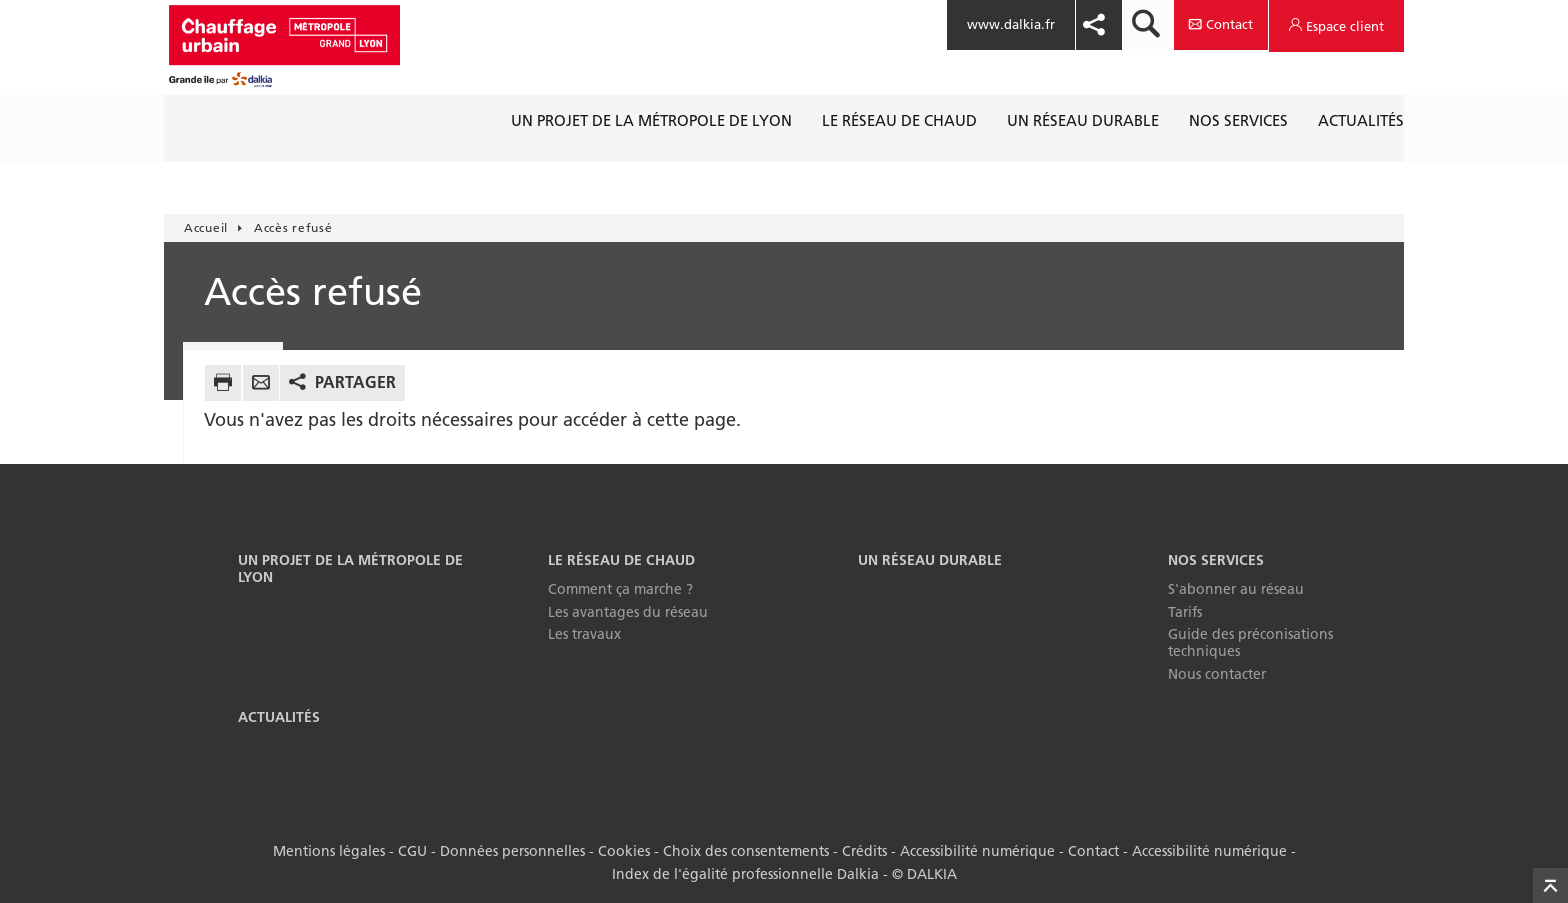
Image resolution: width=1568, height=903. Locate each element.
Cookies (624, 851)
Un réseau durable (930, 560)
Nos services (1216, 560)
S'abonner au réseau (1236, 589)
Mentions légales (329, 851)
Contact (1093, 851)
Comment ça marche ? (620, 589)
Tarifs (1185, 612)
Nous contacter (1217, 674)
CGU (412, 851)
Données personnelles (512, 851)
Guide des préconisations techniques (1250, 642)
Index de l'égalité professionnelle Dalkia (745, 874)
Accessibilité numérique (977, 851)
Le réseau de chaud (621, 560)
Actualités (279, 717)
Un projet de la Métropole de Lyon (350, 568)
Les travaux (584, 634)
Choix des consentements (746, 851)
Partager (355, 382)
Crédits (864, 851)
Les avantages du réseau (628, 612)
